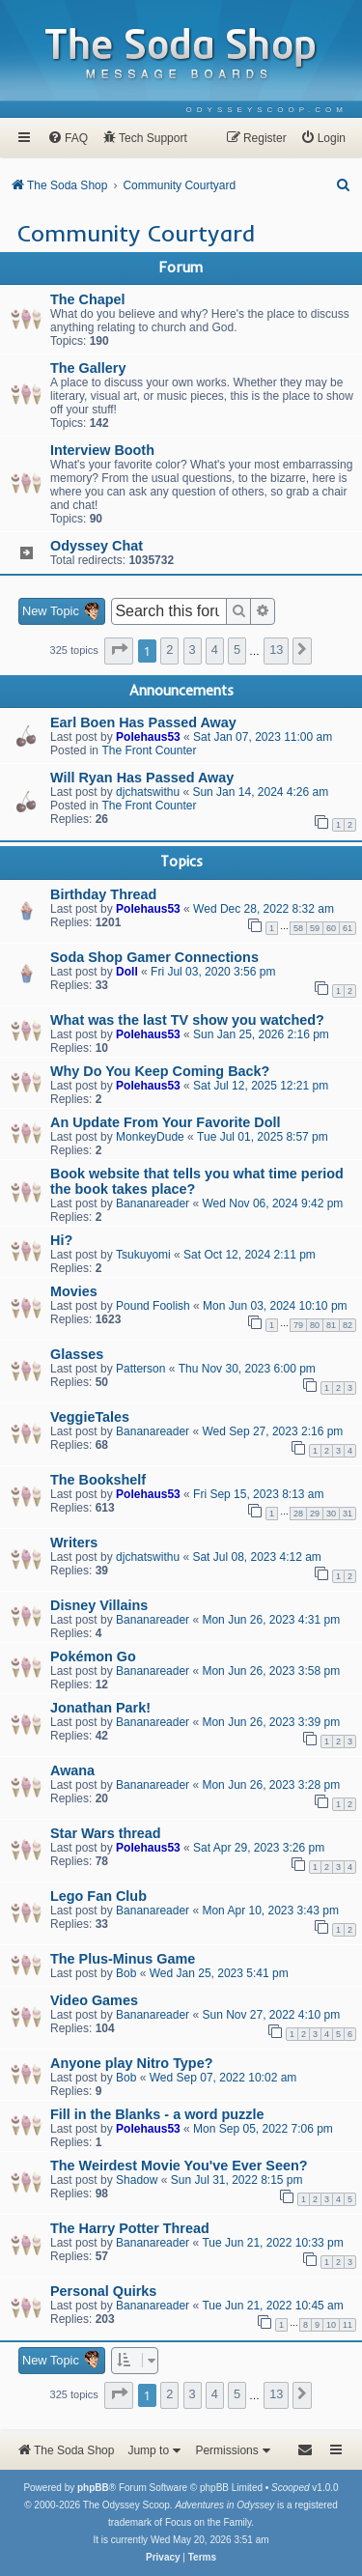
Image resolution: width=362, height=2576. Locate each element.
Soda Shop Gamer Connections (154, 957)
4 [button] (214, 649)
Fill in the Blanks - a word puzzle (157, 2114)
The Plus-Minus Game (122, 1959)
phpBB (93, 2487)
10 (331, 2325)
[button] (118, 651)
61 (347, 928)
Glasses (76, 1354)
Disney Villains (99, 1605)
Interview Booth (102, 450)
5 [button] (237, 649)
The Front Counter (148, 750)
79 (298, 1325)
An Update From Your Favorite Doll (165, 1122)
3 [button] (192, 649)
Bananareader (152, 1203)
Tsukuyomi (143, 1254)
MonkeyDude (150, 1137)
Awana (72, 1770)
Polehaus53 (148, 737)
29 (315, 1513)
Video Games (94, 2000)
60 (331, 928)
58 (298, 928)
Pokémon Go (93, 1656)
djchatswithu (148, 792)
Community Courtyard (136, 232)
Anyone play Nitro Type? (131, 2063)
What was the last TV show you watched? (187, 1020)
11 (347, 2325)
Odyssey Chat (96, 545)
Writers (73, 1542)
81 (331, 1325)
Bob (126, 1973)
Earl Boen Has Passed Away (143, 722)
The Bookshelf (98, 1479)
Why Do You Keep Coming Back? (159, 1071)
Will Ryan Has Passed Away (142, 777)
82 (347, 1325)
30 (331, 1513)
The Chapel (87, 299)
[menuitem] (267, 109)
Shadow (136, 2180)
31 (347, 1513)
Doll (127, 971)
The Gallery (87, 368)
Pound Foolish (153, 1306)
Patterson (140, 1368)
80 (315, 1325)
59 (315, 928)
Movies (73, 1291)
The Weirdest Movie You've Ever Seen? (179, 2165)
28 (298, 1513)
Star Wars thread (105, 1833)
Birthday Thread (103, 894)
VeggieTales (89, 1417)
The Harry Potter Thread (129, 2228)
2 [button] (169, 649)
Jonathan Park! (100, 1707)
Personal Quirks (103, 2291)
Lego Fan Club (98, 1896)
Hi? (61, 1240)
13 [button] (276, 649)
